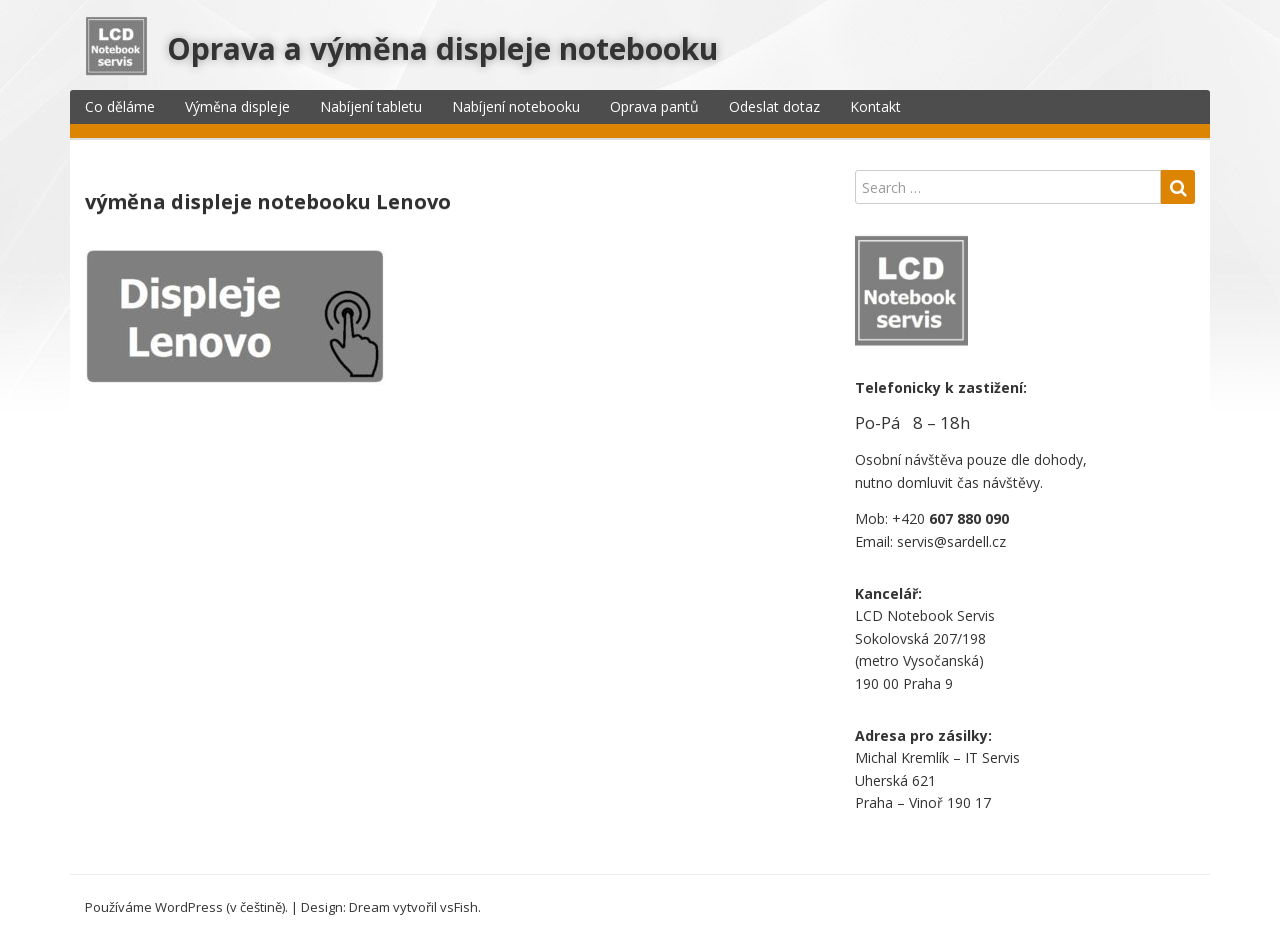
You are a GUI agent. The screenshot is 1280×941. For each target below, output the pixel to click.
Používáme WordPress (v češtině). (186, 907)
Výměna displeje (237, 106)
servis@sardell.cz (951, 541)
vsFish (459, 907)
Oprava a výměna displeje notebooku (442, 48)
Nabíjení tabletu (371, 106)
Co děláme (120, 106)
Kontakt (875, 106)
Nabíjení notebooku (516, 106)
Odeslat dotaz (774, 106)
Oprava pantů (654, 106)
